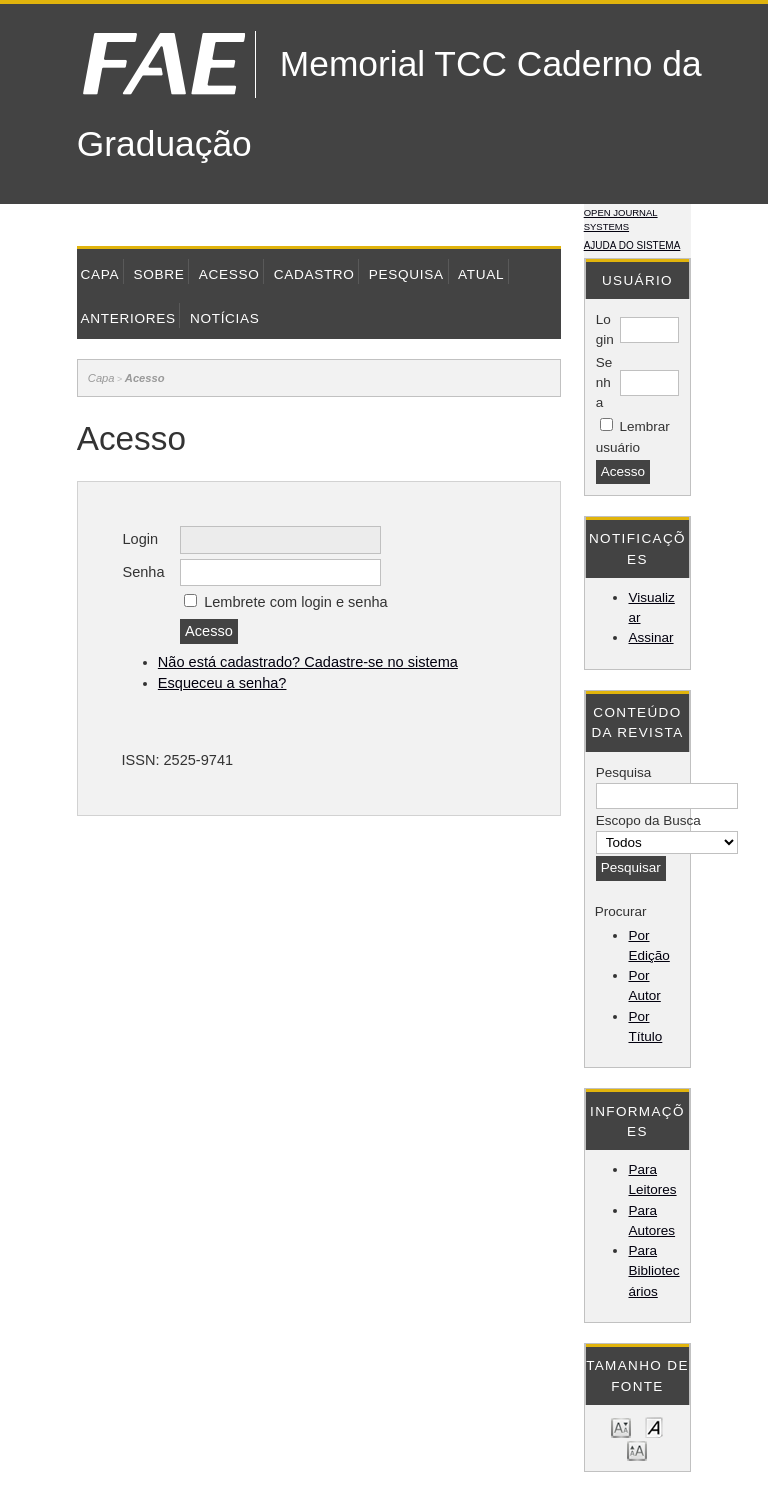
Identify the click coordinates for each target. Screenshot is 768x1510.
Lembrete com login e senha (296, 602)
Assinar (650, 637)
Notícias (225, 318)
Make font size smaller (621, 1426)
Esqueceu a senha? (222, 683)
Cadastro (314, 274)
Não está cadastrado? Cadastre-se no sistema (308, 662)
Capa (100, 274)
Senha (604, 383)
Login (140, 539)
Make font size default (654, 1426)
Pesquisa (406, 274)
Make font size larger (637, 1449)
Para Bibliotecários (653, 1271)
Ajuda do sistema (632, 245)
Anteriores (128, 318)
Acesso (229, 274)
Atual (481, 274)
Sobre (158, 274)
